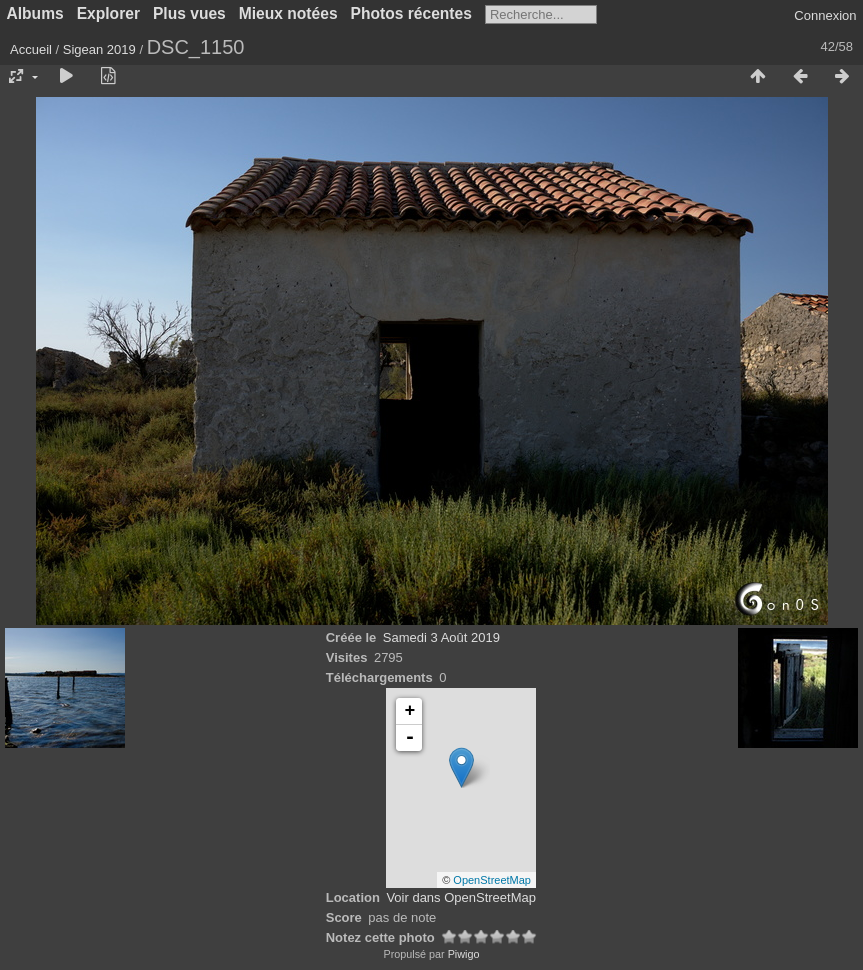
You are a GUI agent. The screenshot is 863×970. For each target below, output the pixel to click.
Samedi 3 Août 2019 (441, 637)
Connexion (825, 15)
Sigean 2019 (99, 49)
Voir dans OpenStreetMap (461, 897)
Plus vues (189, 13)
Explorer (108, 13)
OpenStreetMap (492, 880)
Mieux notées (288, 13)
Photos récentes (411, 13)
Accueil (31, 49)
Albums (35, 13)
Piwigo (464, 954)
